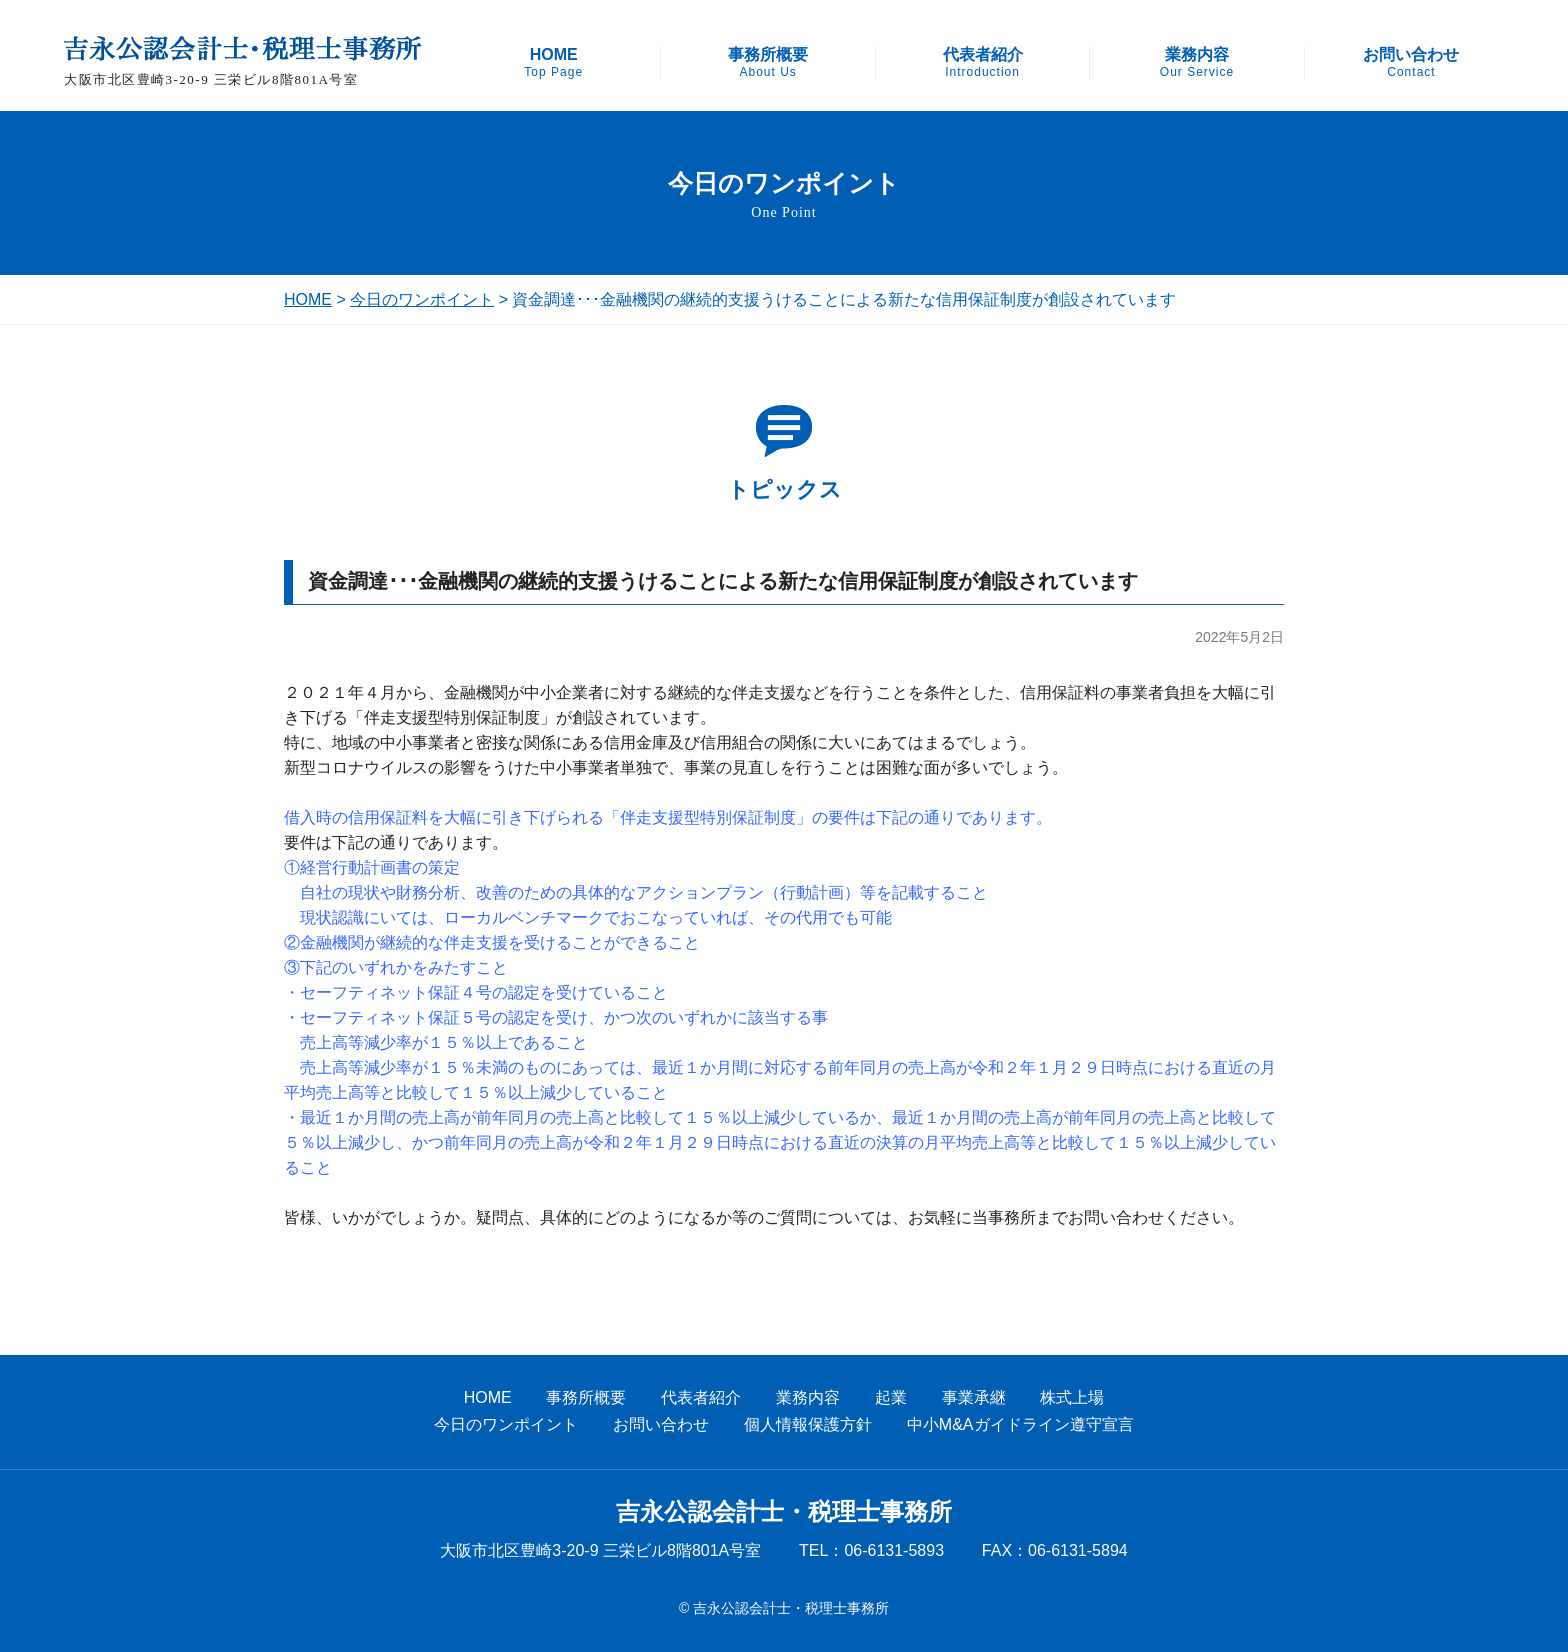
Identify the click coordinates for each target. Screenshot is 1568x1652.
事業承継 (974, 1397)
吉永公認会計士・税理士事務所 (784, 1512)
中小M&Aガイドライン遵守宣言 (1020, 1424)
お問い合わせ (1411, 63)
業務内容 (1197, 63)
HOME (553, 63)
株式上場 (1072, 1397)
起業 (891, 1397)
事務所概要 (768, 63)
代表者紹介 (983, 63)
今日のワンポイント (422, 299)
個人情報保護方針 (808, 1424)
